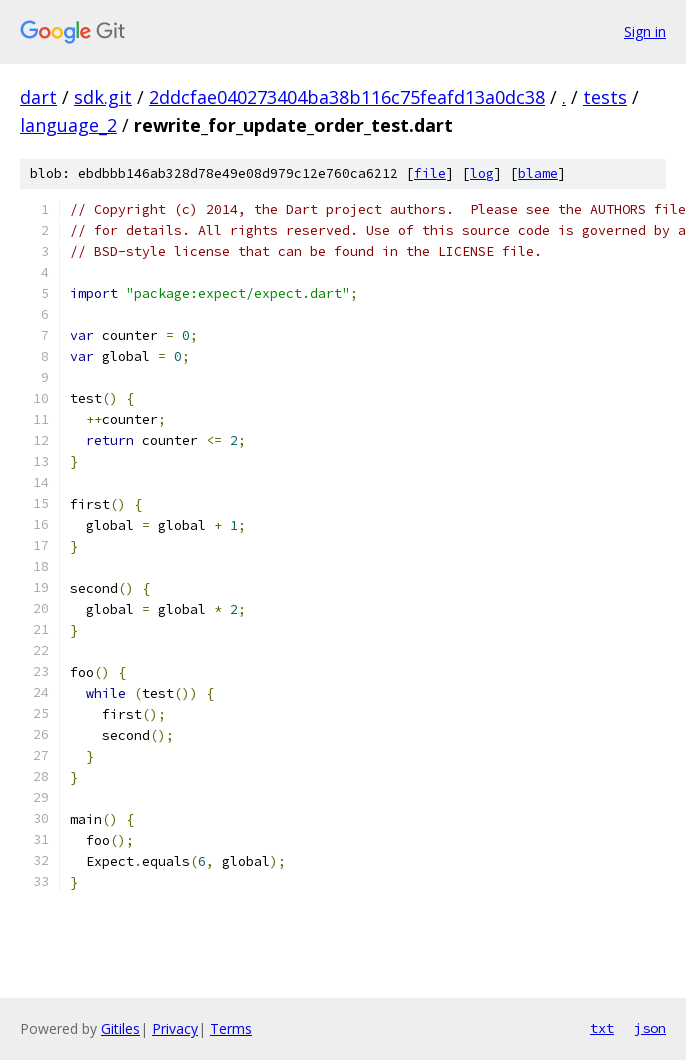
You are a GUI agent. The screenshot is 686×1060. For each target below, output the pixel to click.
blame (538, 173)
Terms (231, 1028)
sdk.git (103, 97)
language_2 (68, 125)
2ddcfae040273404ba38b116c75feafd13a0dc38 (347, 97)
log (482, 173)
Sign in (645, 31)
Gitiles (120, 1028)
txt (602, 1028)
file (430, 173)
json (650, 1028)
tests (605, 97)
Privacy (175, 1028)
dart (38, 97)
